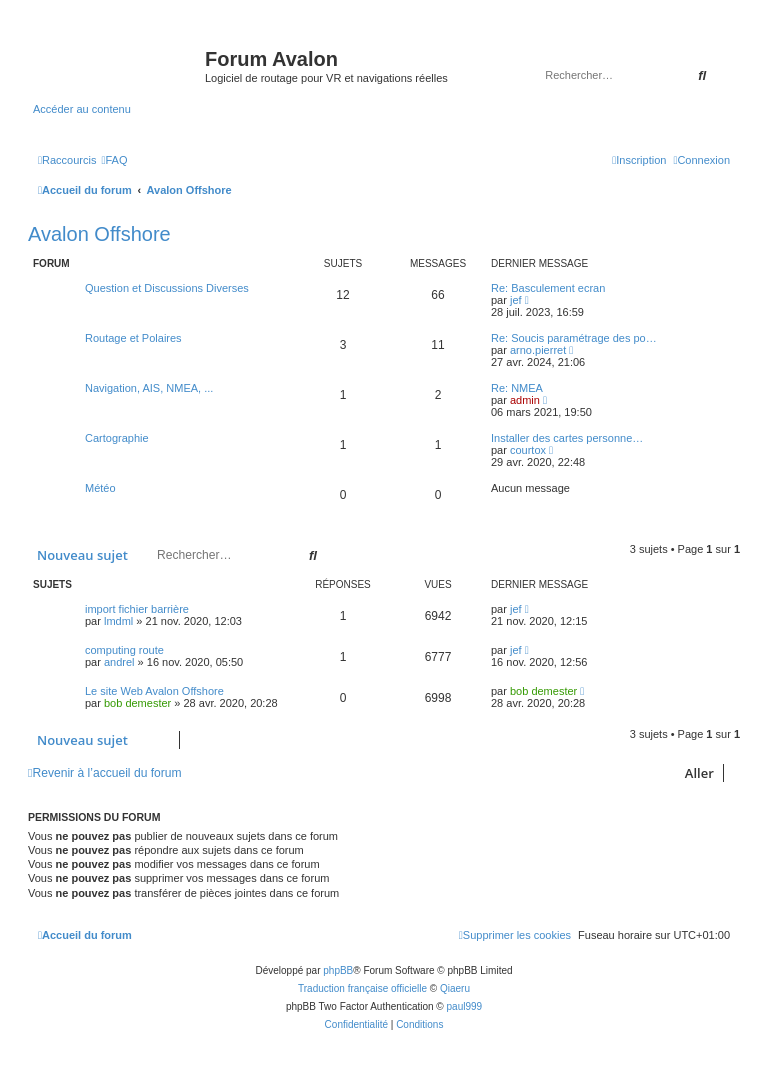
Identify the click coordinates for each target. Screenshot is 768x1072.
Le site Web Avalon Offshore (154, 691)
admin (525, 400)
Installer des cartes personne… (567, 438)
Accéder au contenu (82, 109)
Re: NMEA (517, 388)
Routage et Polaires (133, 338)
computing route (124, 650)
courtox (528, 450)
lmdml (118, 621)
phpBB (338, 970)
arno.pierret (538, 350)
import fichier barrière (137, 609)
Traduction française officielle (362, 988)
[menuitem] (114, 160)
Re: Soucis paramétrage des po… (574, 338)
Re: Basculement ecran (548, 288)
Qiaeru (455, 988)
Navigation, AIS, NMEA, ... (149, 388)
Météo (100, 488)
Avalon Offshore (99, 234)
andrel (119, 662)
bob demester (137, 703)
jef (516, 300)
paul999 (465, 1006)
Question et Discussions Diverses (167, 288)
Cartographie (117, 438)
